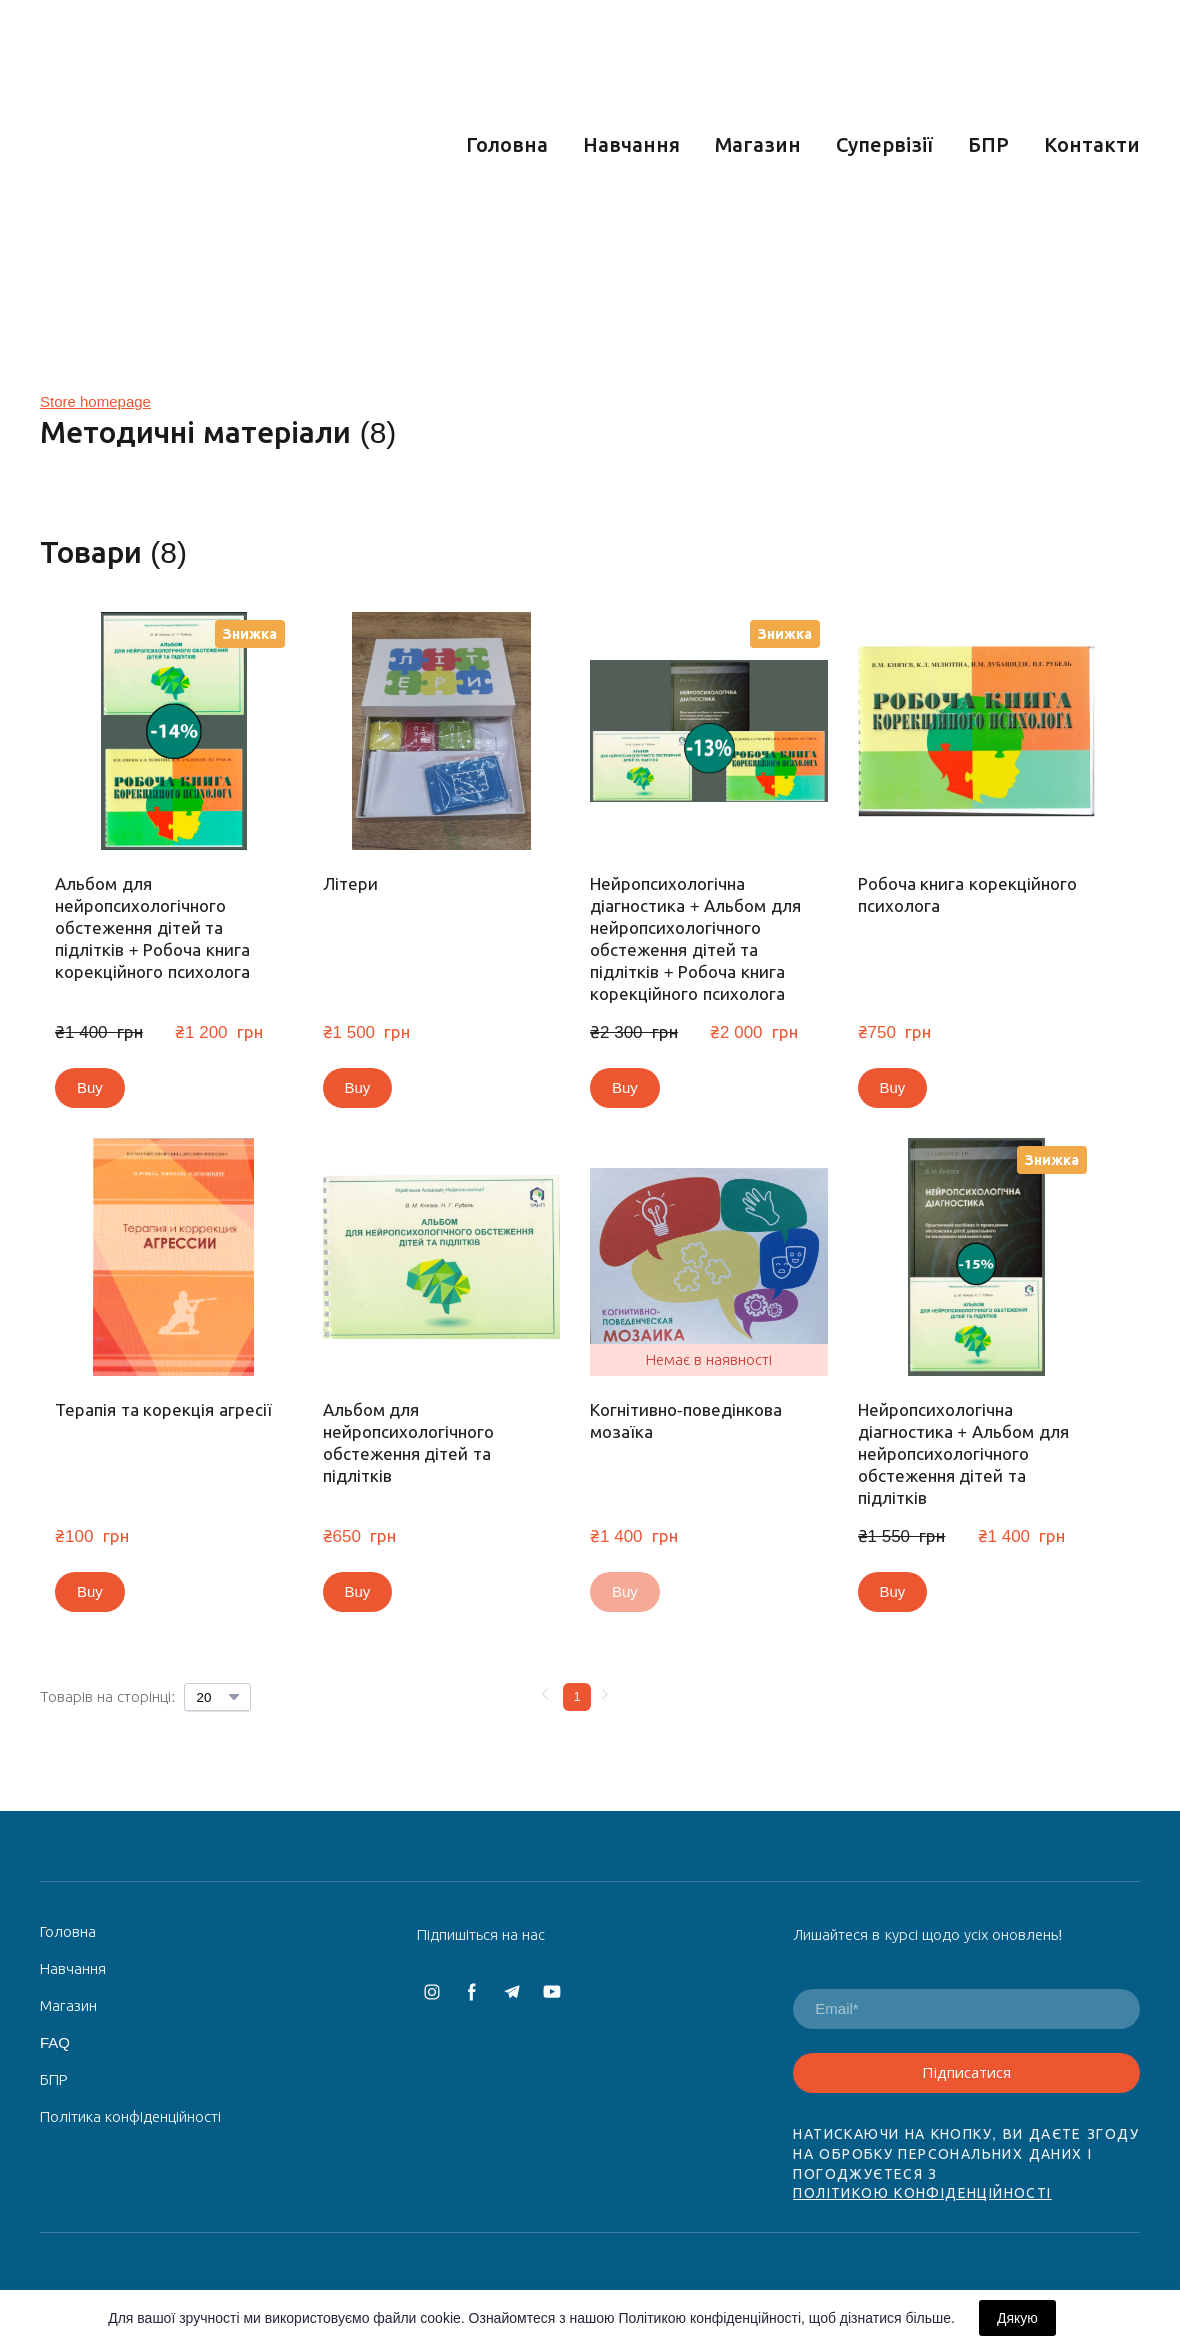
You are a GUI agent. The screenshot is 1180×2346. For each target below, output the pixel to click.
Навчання (631, 145)
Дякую (1017, 2318)
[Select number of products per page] (217, 1697)
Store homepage (95, 401)
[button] (90, 1088)
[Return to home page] (192, 145)
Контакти (1092, 145)
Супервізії (884, 145)
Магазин (758, 145)
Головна (507, 145)
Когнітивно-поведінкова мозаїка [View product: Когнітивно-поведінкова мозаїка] (686, 1421)
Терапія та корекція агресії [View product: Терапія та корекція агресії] (163, 1410)
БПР (988, 145)
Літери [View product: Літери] (350, 884)
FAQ (55, 2042)
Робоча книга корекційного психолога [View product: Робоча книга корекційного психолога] (967, 895)
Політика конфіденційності (130, 2116)
